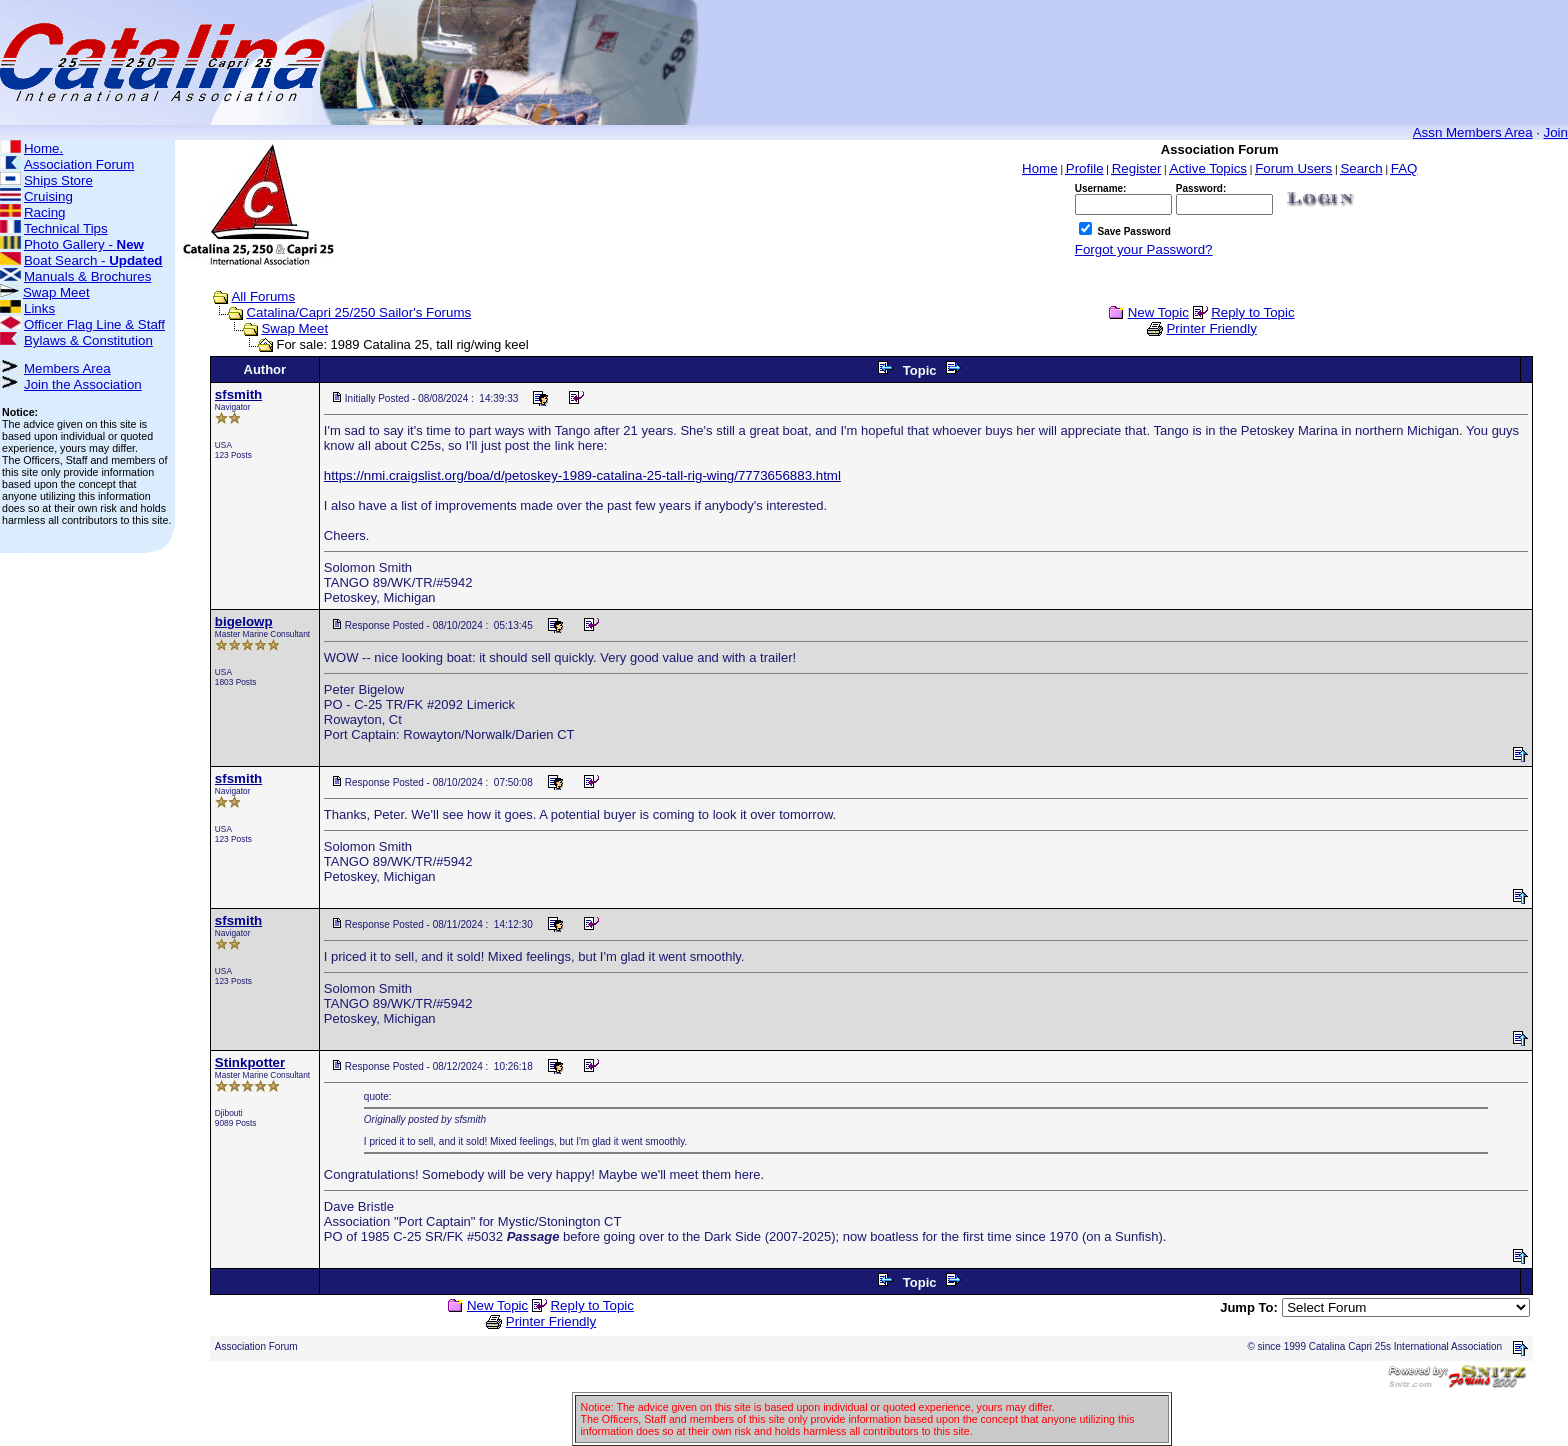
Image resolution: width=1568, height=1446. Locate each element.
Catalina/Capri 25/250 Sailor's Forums (358, 312)
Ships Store (58, 180)
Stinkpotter (250, 1062)
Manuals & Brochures (87, 276)
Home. (43, 148)
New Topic (1158, 312)
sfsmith (238, 394)
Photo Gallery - (84, 244)
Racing (45, 212)
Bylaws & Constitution (88, 340)
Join (1556, 132)
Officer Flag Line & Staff (94, 324)
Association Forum (79, 164)
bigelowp (244, 621)
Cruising (48, 196)
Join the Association (83, 384)
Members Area (67, 368)
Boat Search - (93, 260)
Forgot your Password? (1144, 249)
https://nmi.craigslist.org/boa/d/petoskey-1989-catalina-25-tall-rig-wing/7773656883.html (582, 475)
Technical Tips (66, 228)
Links (39, 308)
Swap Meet (56, 292)
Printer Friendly (1211, 328)
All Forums (263, 296)
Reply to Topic (1252, 312)
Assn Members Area (1473, 132)
